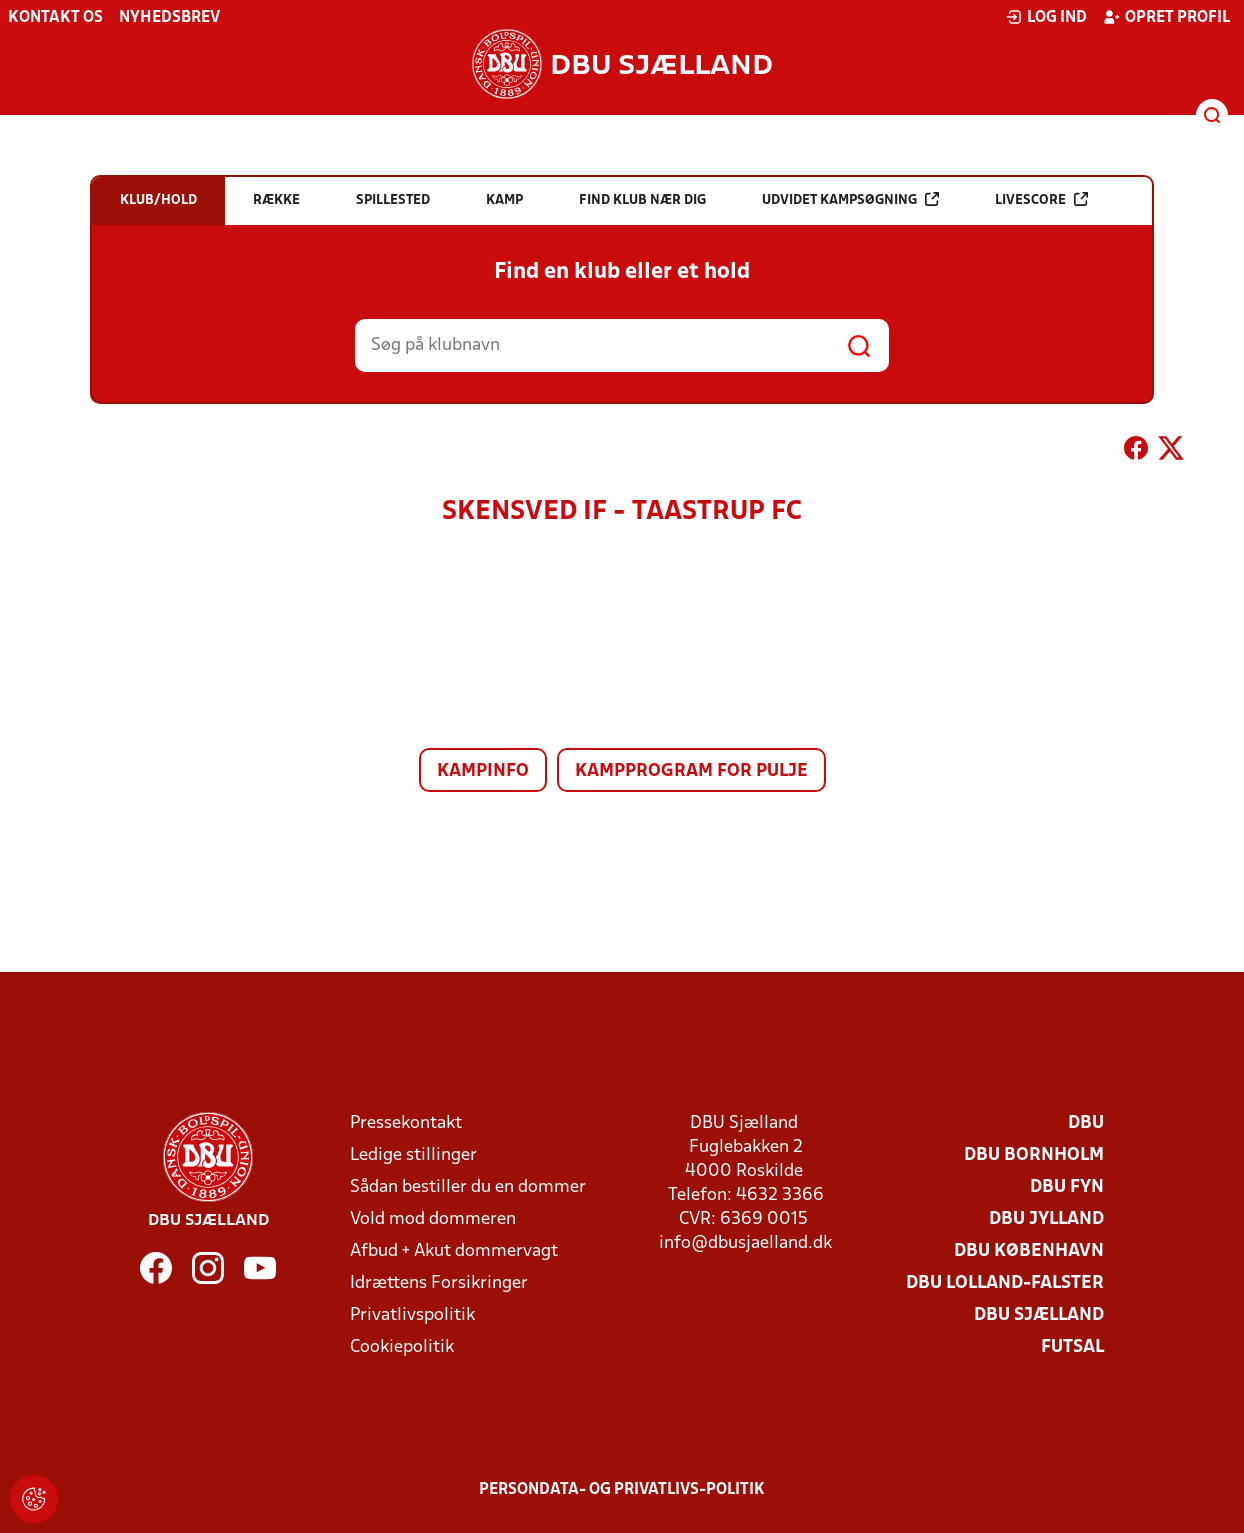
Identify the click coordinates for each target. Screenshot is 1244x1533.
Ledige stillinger (413, 1155)
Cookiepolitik (402, 1347)
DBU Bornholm (1034, 1155)
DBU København (1029, 1251)
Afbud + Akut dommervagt (454, 1251)
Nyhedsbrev (169, 18)
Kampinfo (483, 771)
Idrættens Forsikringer (439, 1283)
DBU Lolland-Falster (1005, 1283)
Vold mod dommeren (433, 1219)
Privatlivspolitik (412, 1315)
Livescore (1041, 199)
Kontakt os (55, 18)
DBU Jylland (1046, 1219)
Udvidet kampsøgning (850, 199)
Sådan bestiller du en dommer (468, 1187)
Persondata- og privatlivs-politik (622, 1490)
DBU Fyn (1067, 1187)
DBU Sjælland (1039, 1315)
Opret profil (1166, 17)
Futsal (1072, 1347)
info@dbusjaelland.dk (745, 1243)
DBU (1086, 1123)
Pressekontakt (406, 1123)
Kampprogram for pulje (691, 771)
